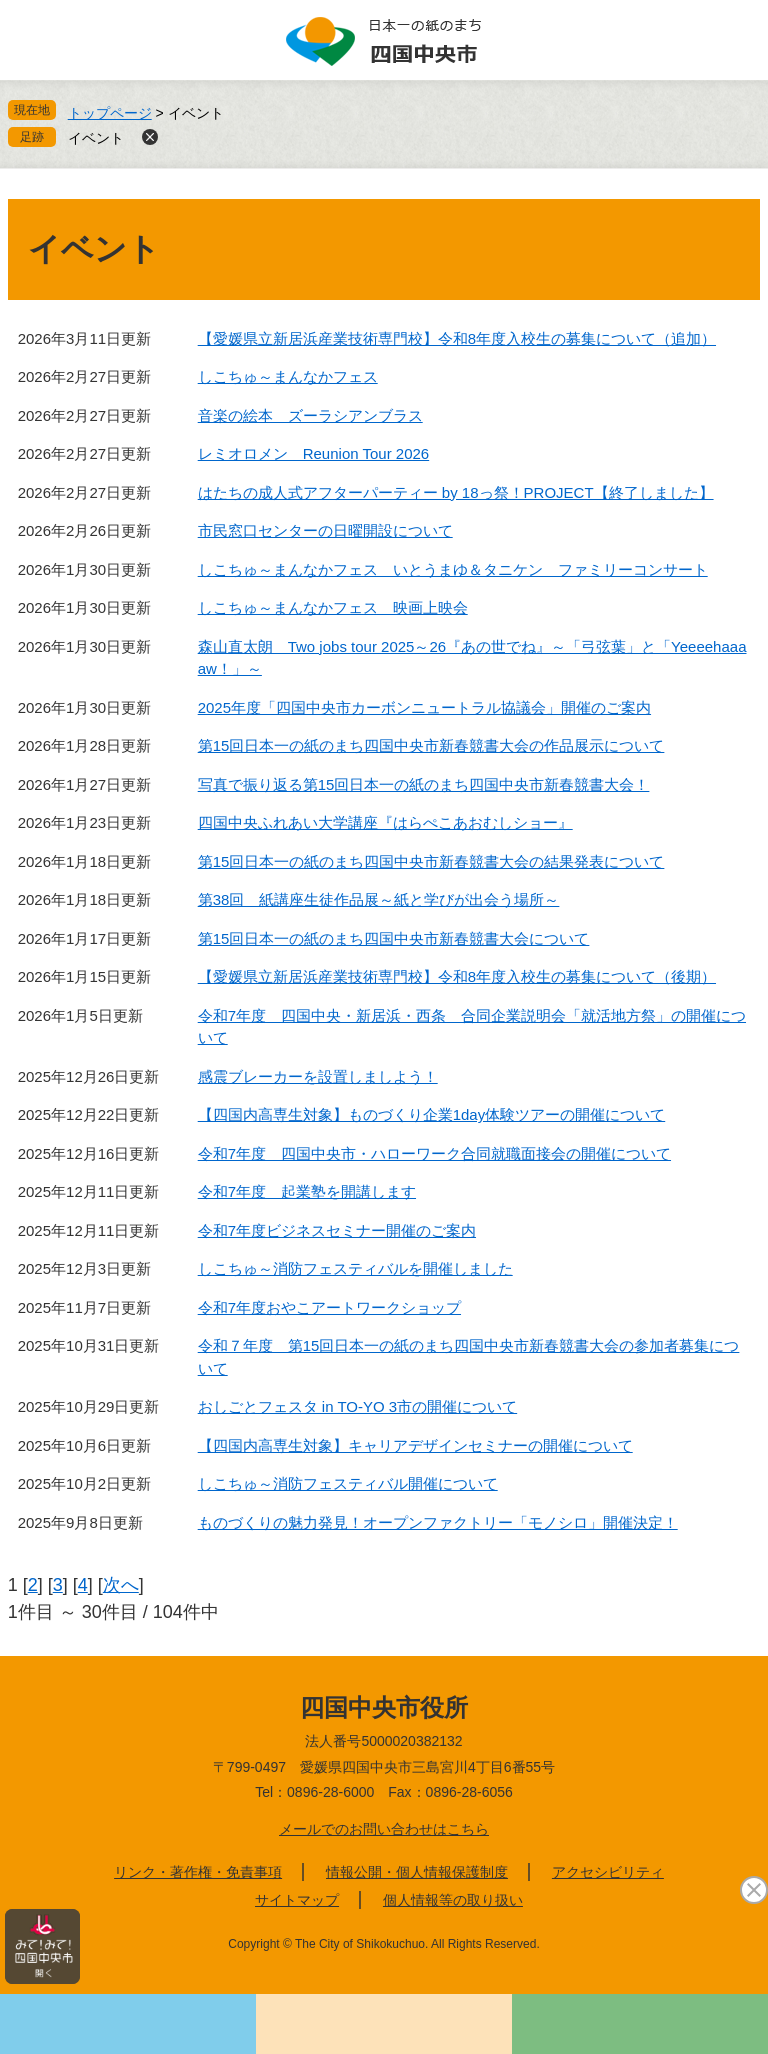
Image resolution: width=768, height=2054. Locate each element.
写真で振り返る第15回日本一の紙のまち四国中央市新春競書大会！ (424, 784)
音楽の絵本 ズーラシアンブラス (310, 415)
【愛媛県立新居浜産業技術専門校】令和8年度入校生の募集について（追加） (457, 338)
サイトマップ (297, 1900)
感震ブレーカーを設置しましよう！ (318, 1076)
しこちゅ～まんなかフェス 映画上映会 (333, 607)
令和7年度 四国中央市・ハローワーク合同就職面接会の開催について (434, 1153)
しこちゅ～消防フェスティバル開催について (348, 1483)
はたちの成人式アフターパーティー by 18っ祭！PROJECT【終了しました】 (456, 492)
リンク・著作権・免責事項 (198, 1872)
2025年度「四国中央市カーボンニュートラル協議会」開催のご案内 (424, 707)
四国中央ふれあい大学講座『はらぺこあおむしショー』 (385, 822)
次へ (121, 1585)
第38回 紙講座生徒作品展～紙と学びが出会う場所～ (379, 899)
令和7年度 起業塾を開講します (307, 1191)
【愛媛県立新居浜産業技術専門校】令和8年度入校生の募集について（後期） (457, 976)
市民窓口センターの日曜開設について (325, 530)
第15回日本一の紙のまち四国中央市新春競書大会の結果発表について (431, 861)
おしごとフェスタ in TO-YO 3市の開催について (357, 1406)
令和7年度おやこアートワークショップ (329, 1307)
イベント (96, 138)
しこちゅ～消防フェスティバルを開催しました (355, 1268)
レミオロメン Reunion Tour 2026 (314, 453)
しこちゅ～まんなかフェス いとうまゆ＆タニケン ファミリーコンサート (453, 569)
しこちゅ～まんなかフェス (288, 376)
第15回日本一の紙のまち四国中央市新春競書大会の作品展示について (431, 745)
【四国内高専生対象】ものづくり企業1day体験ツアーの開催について (432, 1114)
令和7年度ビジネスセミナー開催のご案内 (337, 1230)
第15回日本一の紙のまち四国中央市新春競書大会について (394, 938)
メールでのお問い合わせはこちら (384, 1829)
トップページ (110, 113)
